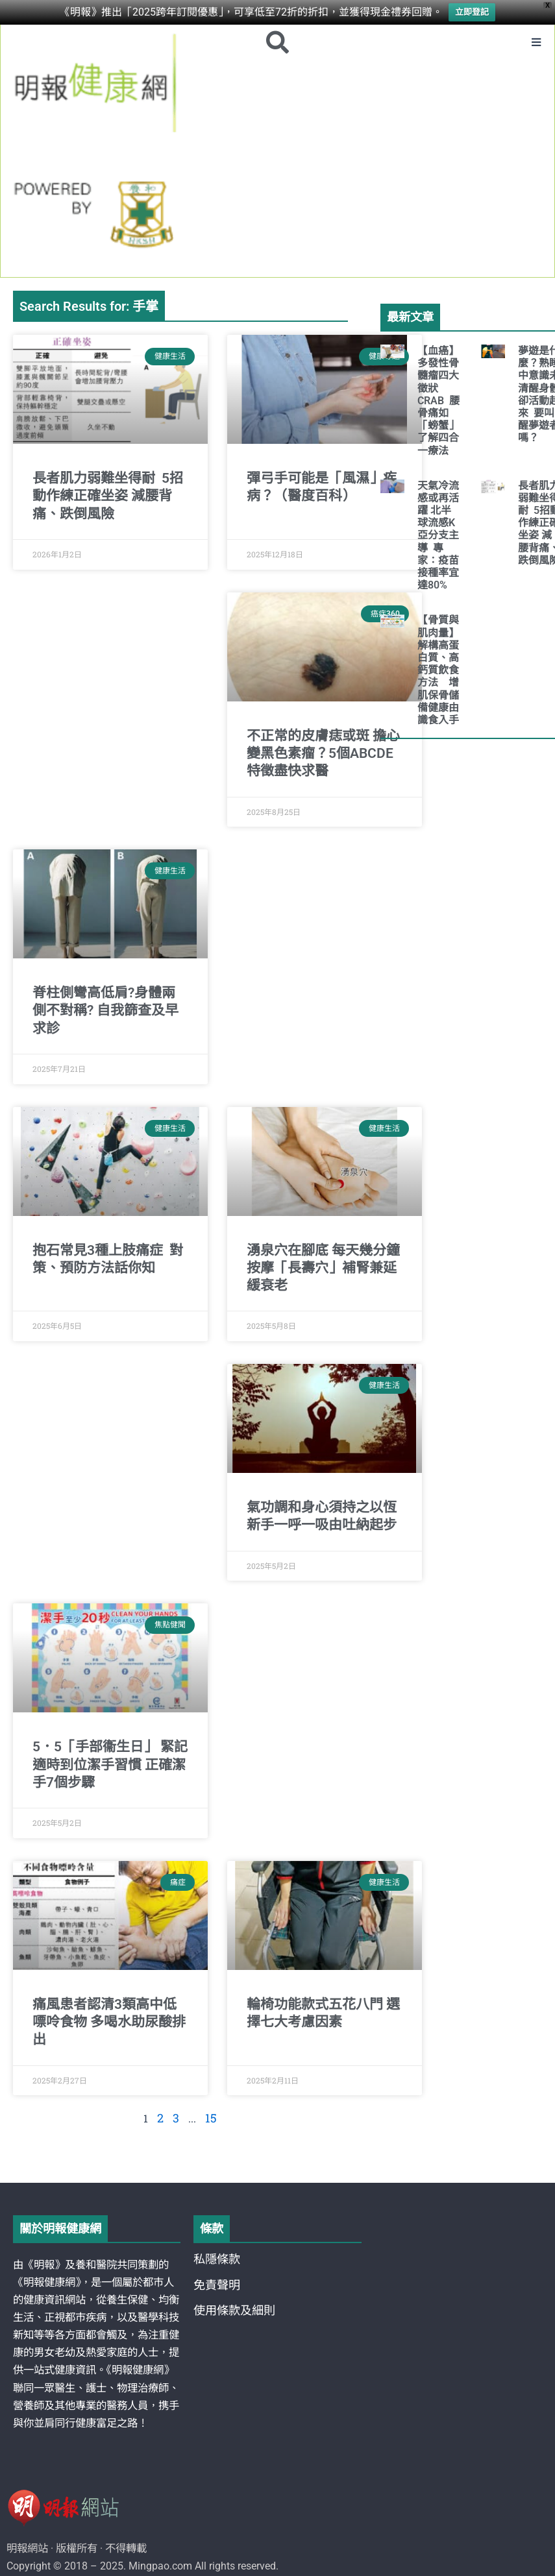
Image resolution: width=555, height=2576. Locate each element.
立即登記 (472, 11)
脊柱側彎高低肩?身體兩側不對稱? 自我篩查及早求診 (105, 1012)
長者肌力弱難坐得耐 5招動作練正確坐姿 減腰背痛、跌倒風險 (107, 498)
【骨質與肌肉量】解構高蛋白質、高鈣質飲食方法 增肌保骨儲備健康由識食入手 (443, 672)
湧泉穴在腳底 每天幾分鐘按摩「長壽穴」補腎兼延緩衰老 (323, 1270)
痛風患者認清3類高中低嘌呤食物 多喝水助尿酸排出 (109, 2024)
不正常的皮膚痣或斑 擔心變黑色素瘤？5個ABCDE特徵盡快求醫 (323, 755)
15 (210, 2119)
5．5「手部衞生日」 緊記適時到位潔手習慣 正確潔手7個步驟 (110, 1766)
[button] (535, 43)
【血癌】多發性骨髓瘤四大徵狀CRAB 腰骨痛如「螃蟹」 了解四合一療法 (438, 402)
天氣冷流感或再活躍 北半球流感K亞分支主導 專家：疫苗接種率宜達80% (438, 537)
